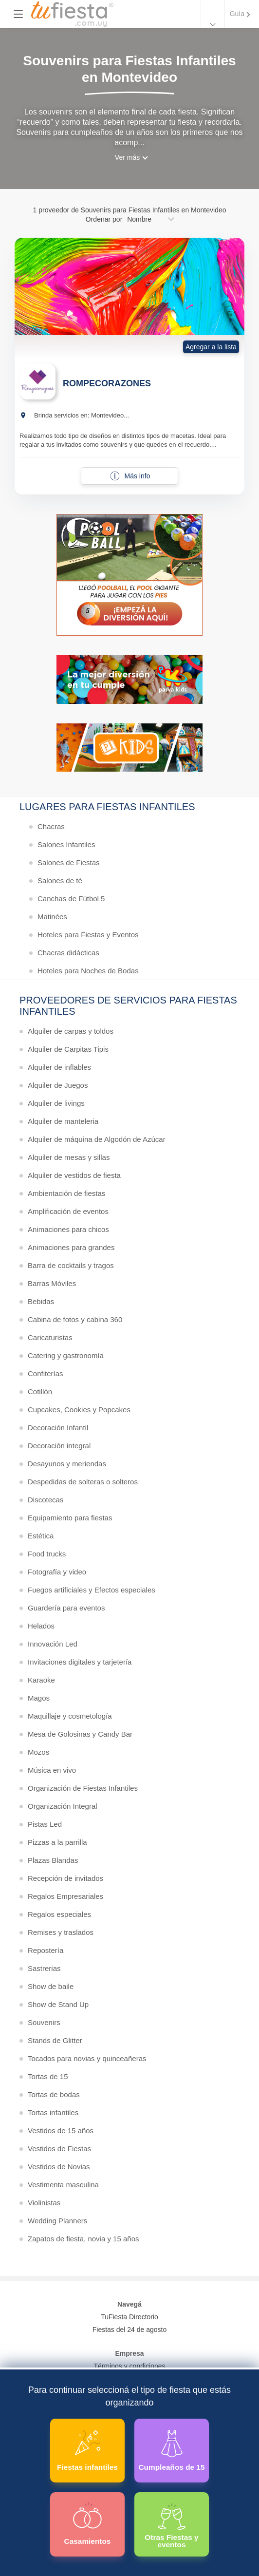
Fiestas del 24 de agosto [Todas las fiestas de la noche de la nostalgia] (129, 2329)
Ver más (127, 157)
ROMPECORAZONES (107, 383)
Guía (237, 14)
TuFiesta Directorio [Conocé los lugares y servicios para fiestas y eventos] (129, 2317)
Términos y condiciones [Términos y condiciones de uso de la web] (129, 2366)
